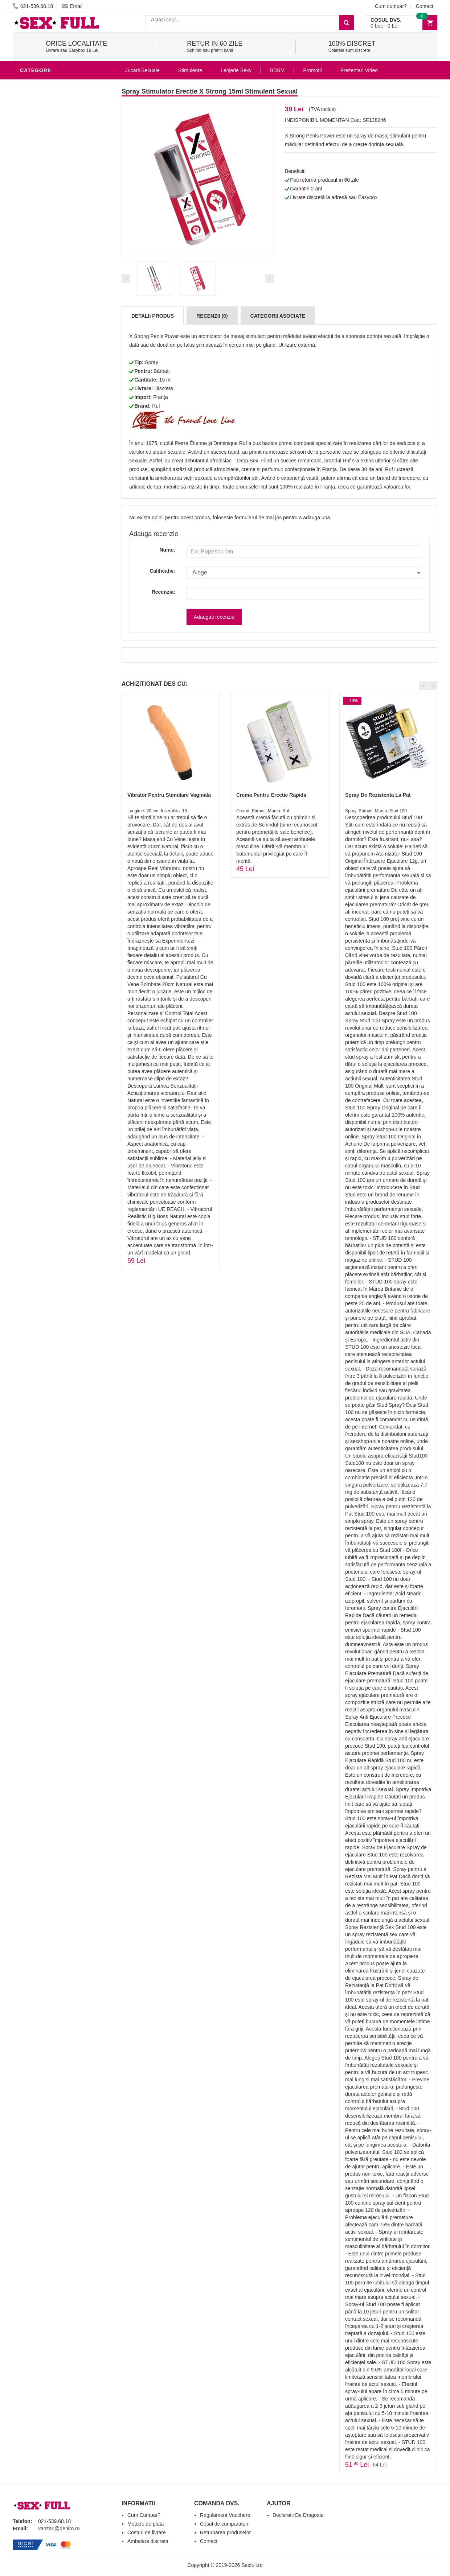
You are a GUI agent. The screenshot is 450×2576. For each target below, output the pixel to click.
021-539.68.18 (33, 6)
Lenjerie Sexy (42, 270)
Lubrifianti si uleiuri (52, 248)
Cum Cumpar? (143, 2515)
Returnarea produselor (225, 2532)
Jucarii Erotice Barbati (56, 226)
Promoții (312, 70)
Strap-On (35, 324)
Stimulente (190, 70)
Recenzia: (163, 592)
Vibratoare (38, 237)
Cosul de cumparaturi (224, 2524)
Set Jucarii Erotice (49, 346)
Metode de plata (145, 2524)
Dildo (30, 281)
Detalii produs (152, 316)
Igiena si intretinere (51, 259)
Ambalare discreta (147, 2541)
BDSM (29, 291)
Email (72, 6)
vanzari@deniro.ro (59, 2528)
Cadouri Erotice (45, 335)
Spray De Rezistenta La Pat (378, 795)
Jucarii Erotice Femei (52, 313)
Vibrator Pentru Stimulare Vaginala (169, 795)
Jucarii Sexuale (142, 70)
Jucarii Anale (41, 302)
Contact (424, 6)
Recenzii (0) (212, 316)
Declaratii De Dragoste (298, 2515)
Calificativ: (162, 571)
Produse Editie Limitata (55, 411)
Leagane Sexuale (47, 368)
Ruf (156, 406)
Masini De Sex (41, 357)
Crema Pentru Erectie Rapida (271, 795)
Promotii (34, 389)
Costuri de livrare (146, 2532)
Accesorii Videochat (51, 379)
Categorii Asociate (277, 316)
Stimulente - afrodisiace (58, 85)
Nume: (167, 550)
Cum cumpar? (391, 6)
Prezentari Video (46, 400)
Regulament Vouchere (225, 2515)
